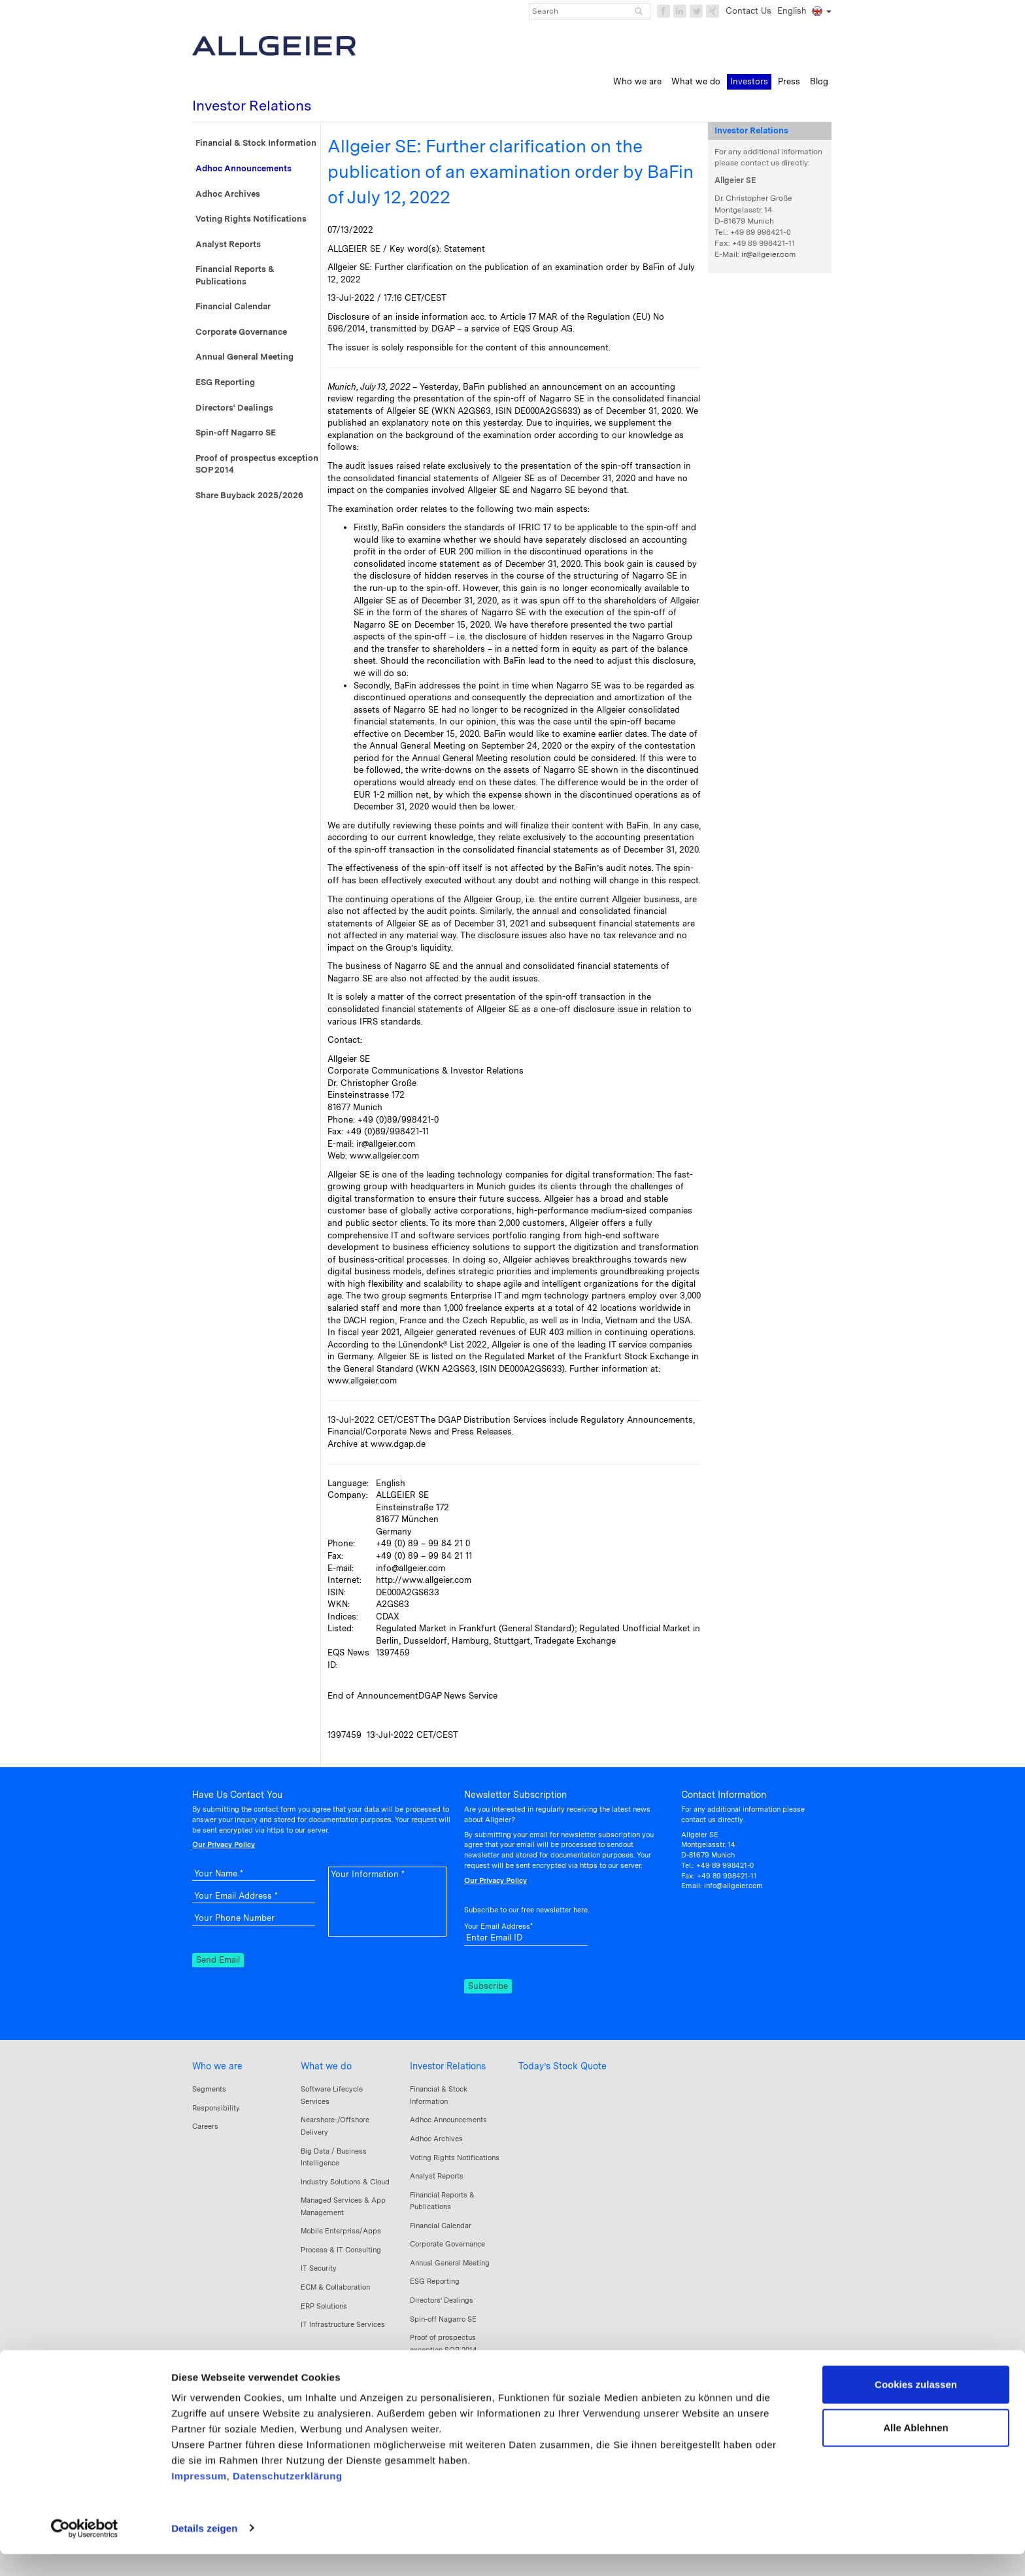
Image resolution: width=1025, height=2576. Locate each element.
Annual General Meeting (244, 357)
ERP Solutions (324, 2306)
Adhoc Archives (227, 194)
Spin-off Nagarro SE (235, 432)
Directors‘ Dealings (234, 408)
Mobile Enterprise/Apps (341, 2230)
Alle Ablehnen (915, 2449)
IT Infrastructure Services (343, 2324)
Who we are (217, 2066)
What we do (326, 2066)
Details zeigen (204, 2550)
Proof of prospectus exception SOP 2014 (256, 464)
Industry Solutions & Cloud (345, 2181)
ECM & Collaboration (335, 2287)
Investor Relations (448, 2066)
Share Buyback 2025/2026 (249, 495)
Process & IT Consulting (341, 2249)
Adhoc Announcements (243, 168)
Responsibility (216, 2107)
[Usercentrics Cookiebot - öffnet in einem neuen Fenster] (84, 2550)
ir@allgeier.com (768, 254)
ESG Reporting (225, 382)
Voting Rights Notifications (251, 219)
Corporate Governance (241, 332)
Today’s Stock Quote (562, 2066)
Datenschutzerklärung (288, 2498)
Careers (205, 2126)
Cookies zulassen (916, 2407)
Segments (209, 2088)
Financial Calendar (233, 306)
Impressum (199, 2498)
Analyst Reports (228, 244)
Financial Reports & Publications (235, 275)
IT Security (319, 2268)
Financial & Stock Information (255, 143)
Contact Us (748, 11)
